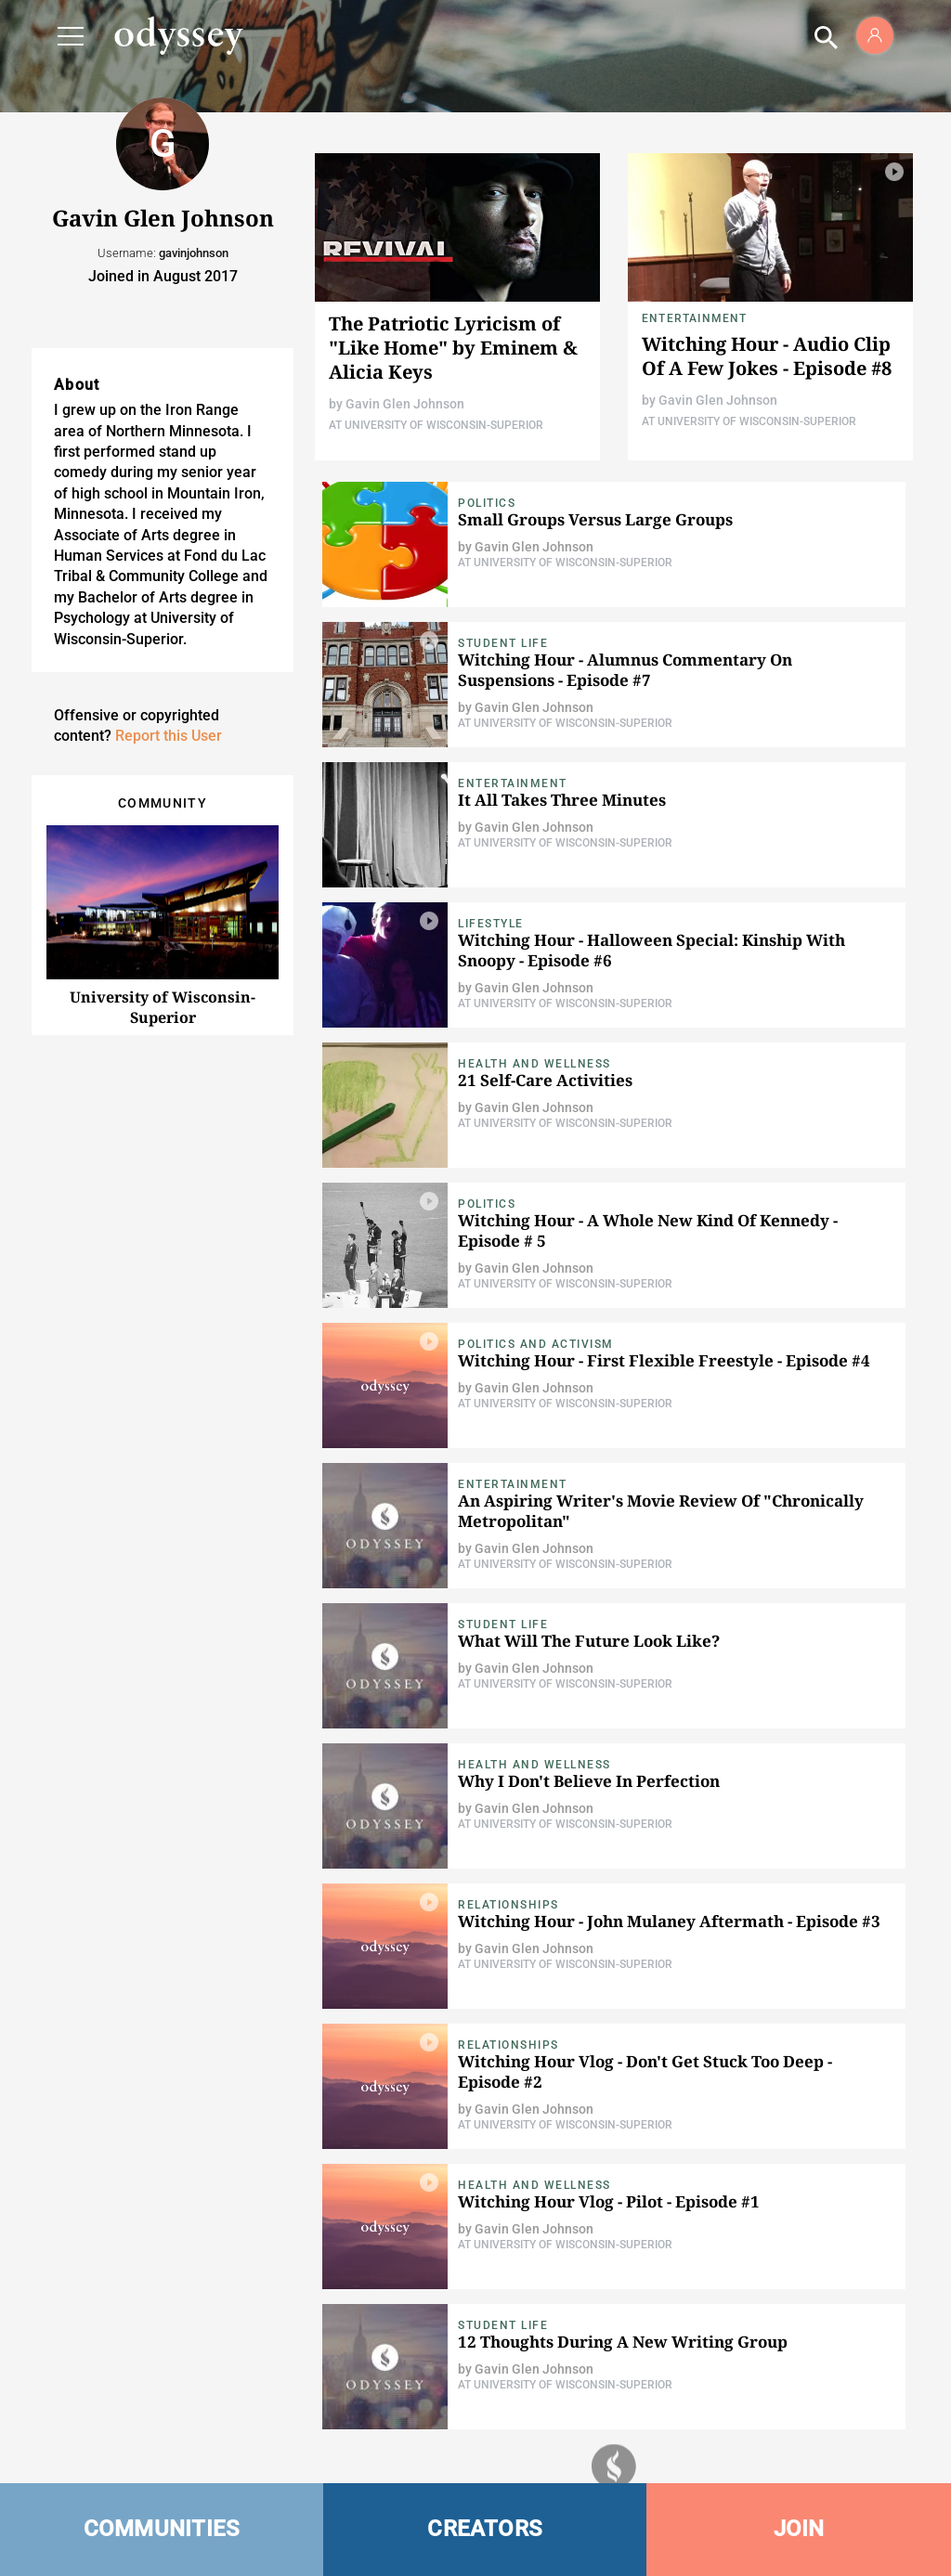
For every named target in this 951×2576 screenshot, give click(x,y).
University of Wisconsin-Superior (162, 1007)
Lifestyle (491, 923)
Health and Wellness (534, 1063)
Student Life (503, 643)
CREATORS (484, 2529)
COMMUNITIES (162, 2529)
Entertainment (695, 318)
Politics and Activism (536, 1344)
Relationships (508, 1904)
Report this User (168, 735)
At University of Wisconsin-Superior (436, 425)
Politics (486, 503)
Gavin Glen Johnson (404, 403)
